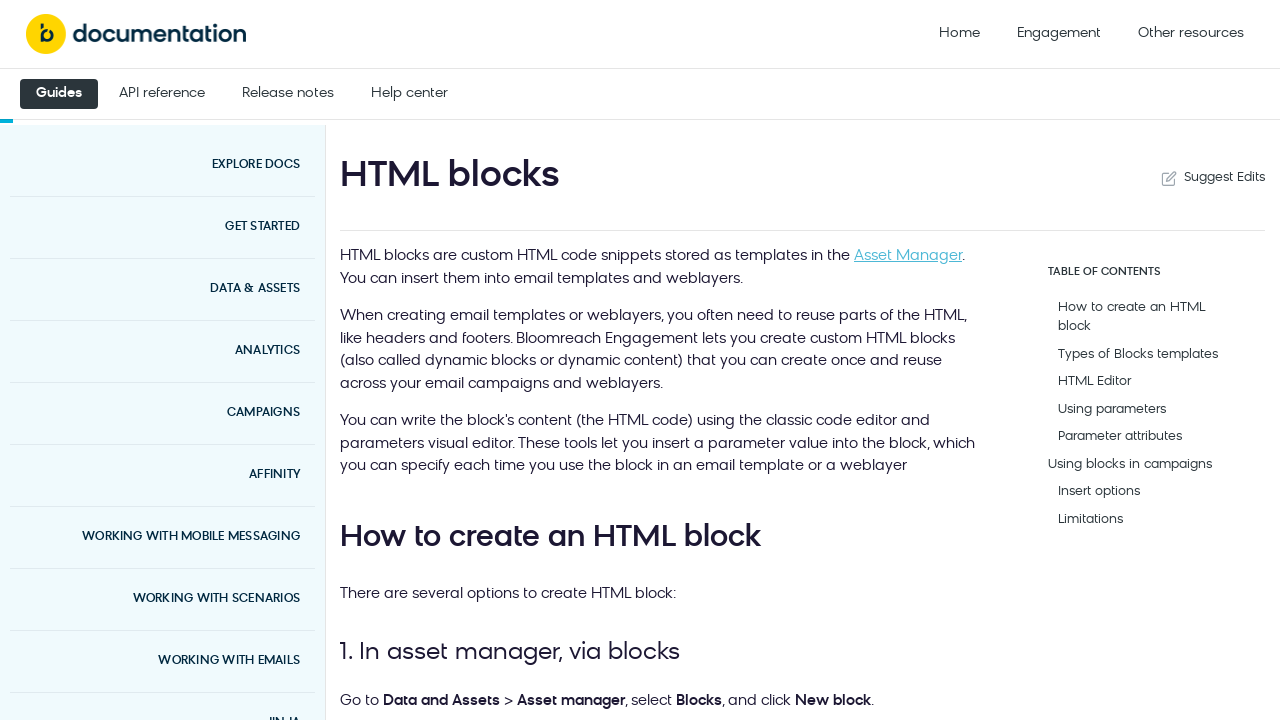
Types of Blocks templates (1138, 354)
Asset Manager (908, 256)
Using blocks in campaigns (1130, 464)
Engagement (1059, 33)
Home (959, 33)
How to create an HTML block (1131, 317)
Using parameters (1112, 409)
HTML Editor (1094, 381)
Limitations (1090, 519)
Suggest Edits (1211, 178)
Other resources (1191, 33)
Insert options (1099, 491)
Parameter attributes (1120, 436)
